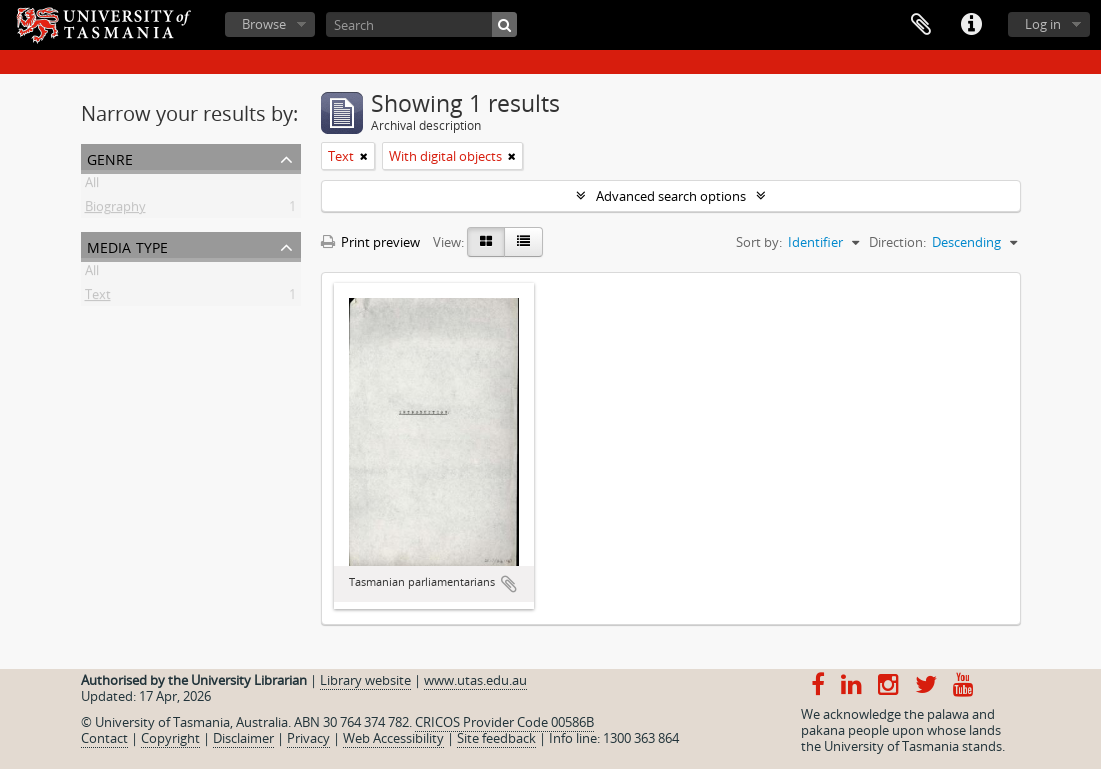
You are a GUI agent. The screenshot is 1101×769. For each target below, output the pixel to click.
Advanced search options (671, 196)
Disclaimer (243, 738)
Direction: (897, 242)
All (92, 186)
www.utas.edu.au (475, 680)
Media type (127, 245)
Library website (365, 680)
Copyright (170, 738)
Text (98, 298)
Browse (264, 24)
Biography (115, 210)
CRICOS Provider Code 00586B (504, 722)
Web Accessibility (393, 738)
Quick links (971, 25)
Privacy (308, 738)
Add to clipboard (509, 584)
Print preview (370, 242)
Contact (104, 738)
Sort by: (759, 242)
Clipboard (921, 25)
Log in (1043, 24)
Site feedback (496, 738)
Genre (110, 157)
